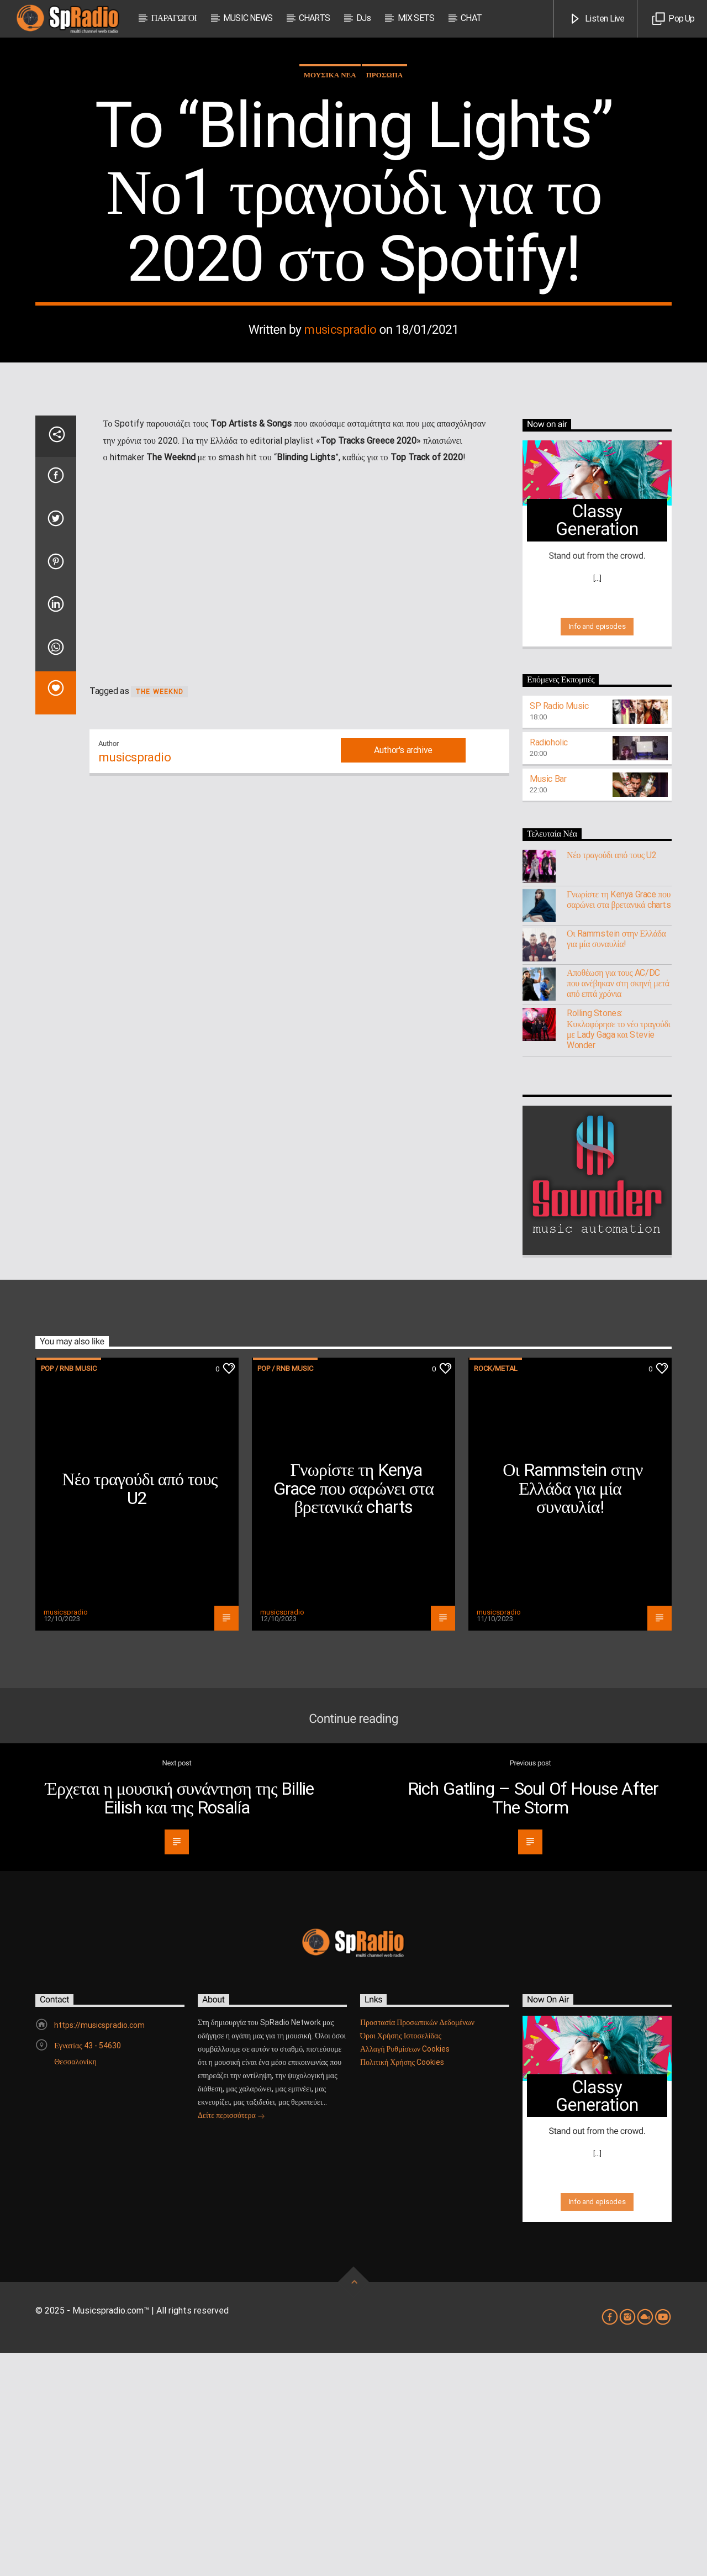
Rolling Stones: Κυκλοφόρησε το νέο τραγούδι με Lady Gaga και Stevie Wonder (618, 1252)
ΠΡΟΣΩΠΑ (384, 186)
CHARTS (314, 18)
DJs (363, 18)
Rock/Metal (496, 1591)
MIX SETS (416, 18)
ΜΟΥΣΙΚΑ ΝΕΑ (330, 186)
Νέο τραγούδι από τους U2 (611, 1078)
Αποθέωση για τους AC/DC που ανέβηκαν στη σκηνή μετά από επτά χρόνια (618, 1206)
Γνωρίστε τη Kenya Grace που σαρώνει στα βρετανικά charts (619, 1122)
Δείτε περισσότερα (231, 2339)
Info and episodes (597, 849)
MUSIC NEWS (247, 18)
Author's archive (403, 973)
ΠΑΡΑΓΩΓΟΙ (174, 18)
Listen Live (596, 19)
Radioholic (549, 965)
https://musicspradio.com (99, 2248)
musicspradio (340, 441)
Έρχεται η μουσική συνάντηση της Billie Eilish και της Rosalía (179, 2021)
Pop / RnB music (69, 1591)
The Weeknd (159, 915)
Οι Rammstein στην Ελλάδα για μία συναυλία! (616, 1162)
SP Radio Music (559, 929)
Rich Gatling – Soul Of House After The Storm (533, 2021)
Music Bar (548, 1002)
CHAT (471, 18)
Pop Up (673, 19)
